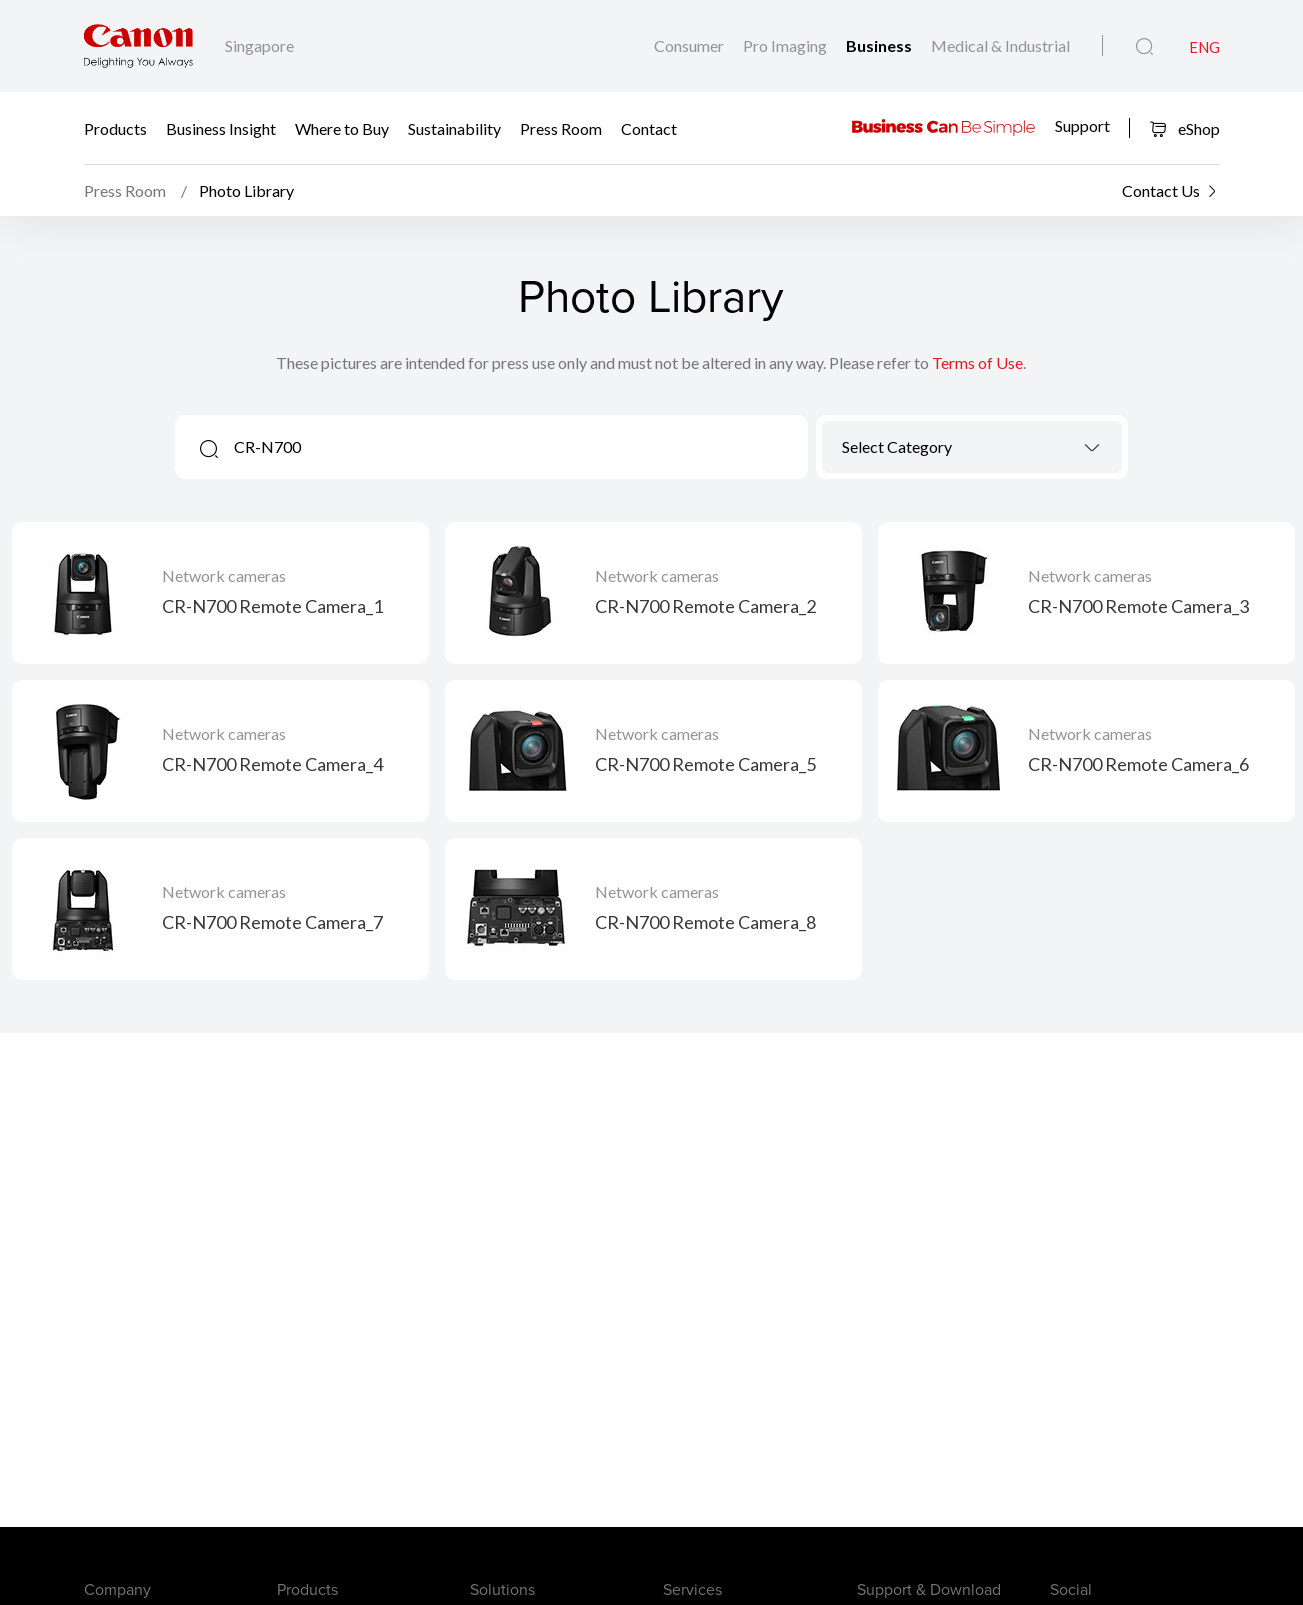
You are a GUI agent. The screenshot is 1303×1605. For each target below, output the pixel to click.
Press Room (561, 127)
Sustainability (454, 127)
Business (880, 45)
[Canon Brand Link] (138, 46)
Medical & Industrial (1000, 45)
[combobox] (972, 447)
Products (115, 127)
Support (1082, 125)
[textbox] (972, 446)
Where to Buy (342, 127)
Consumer (690, 45)
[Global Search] (1144, 47)
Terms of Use (977, 362)
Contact (649, 127)
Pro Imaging (786, 45)
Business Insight (221, 127)
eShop (1184, 128)
